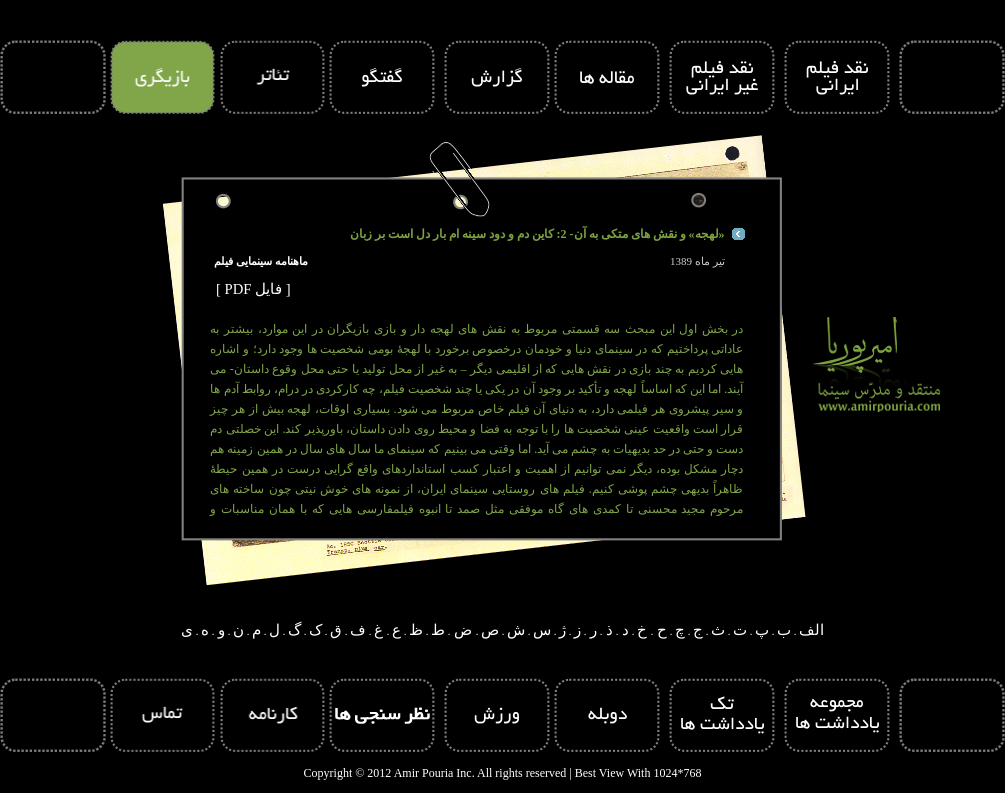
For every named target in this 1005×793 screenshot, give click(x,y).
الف (811, 630)
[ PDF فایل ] (253, 289)
